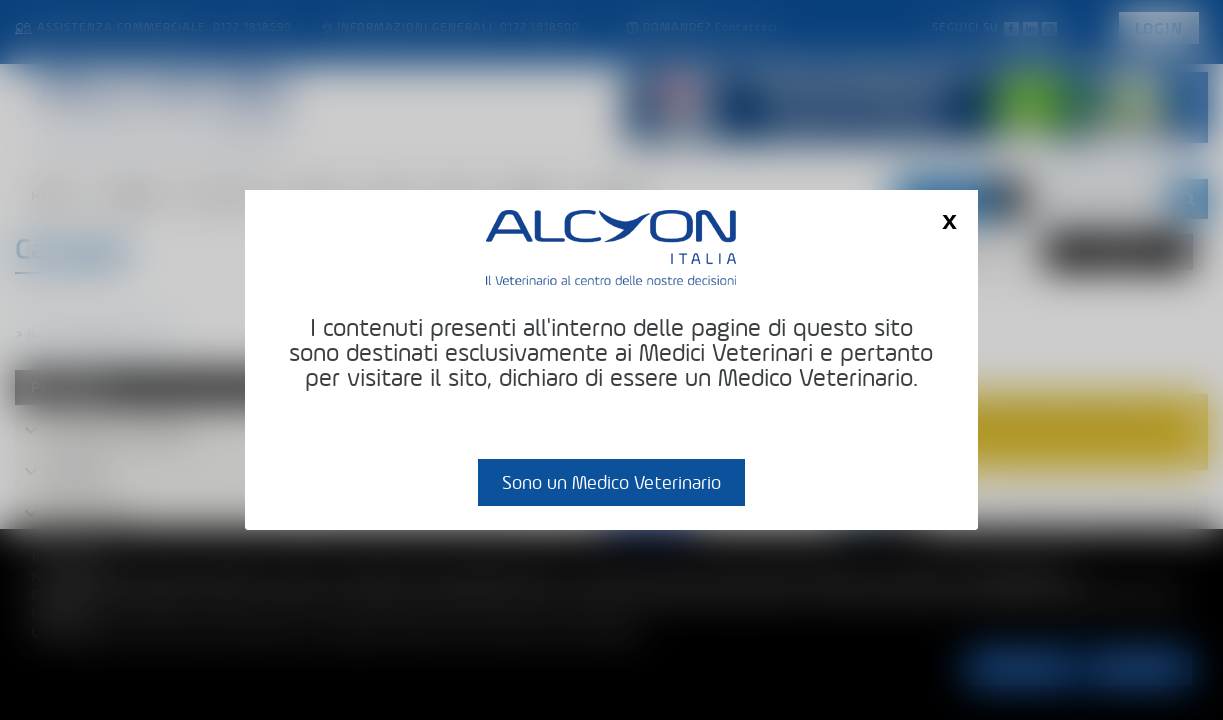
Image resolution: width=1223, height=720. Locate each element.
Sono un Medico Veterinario (611, 482)
